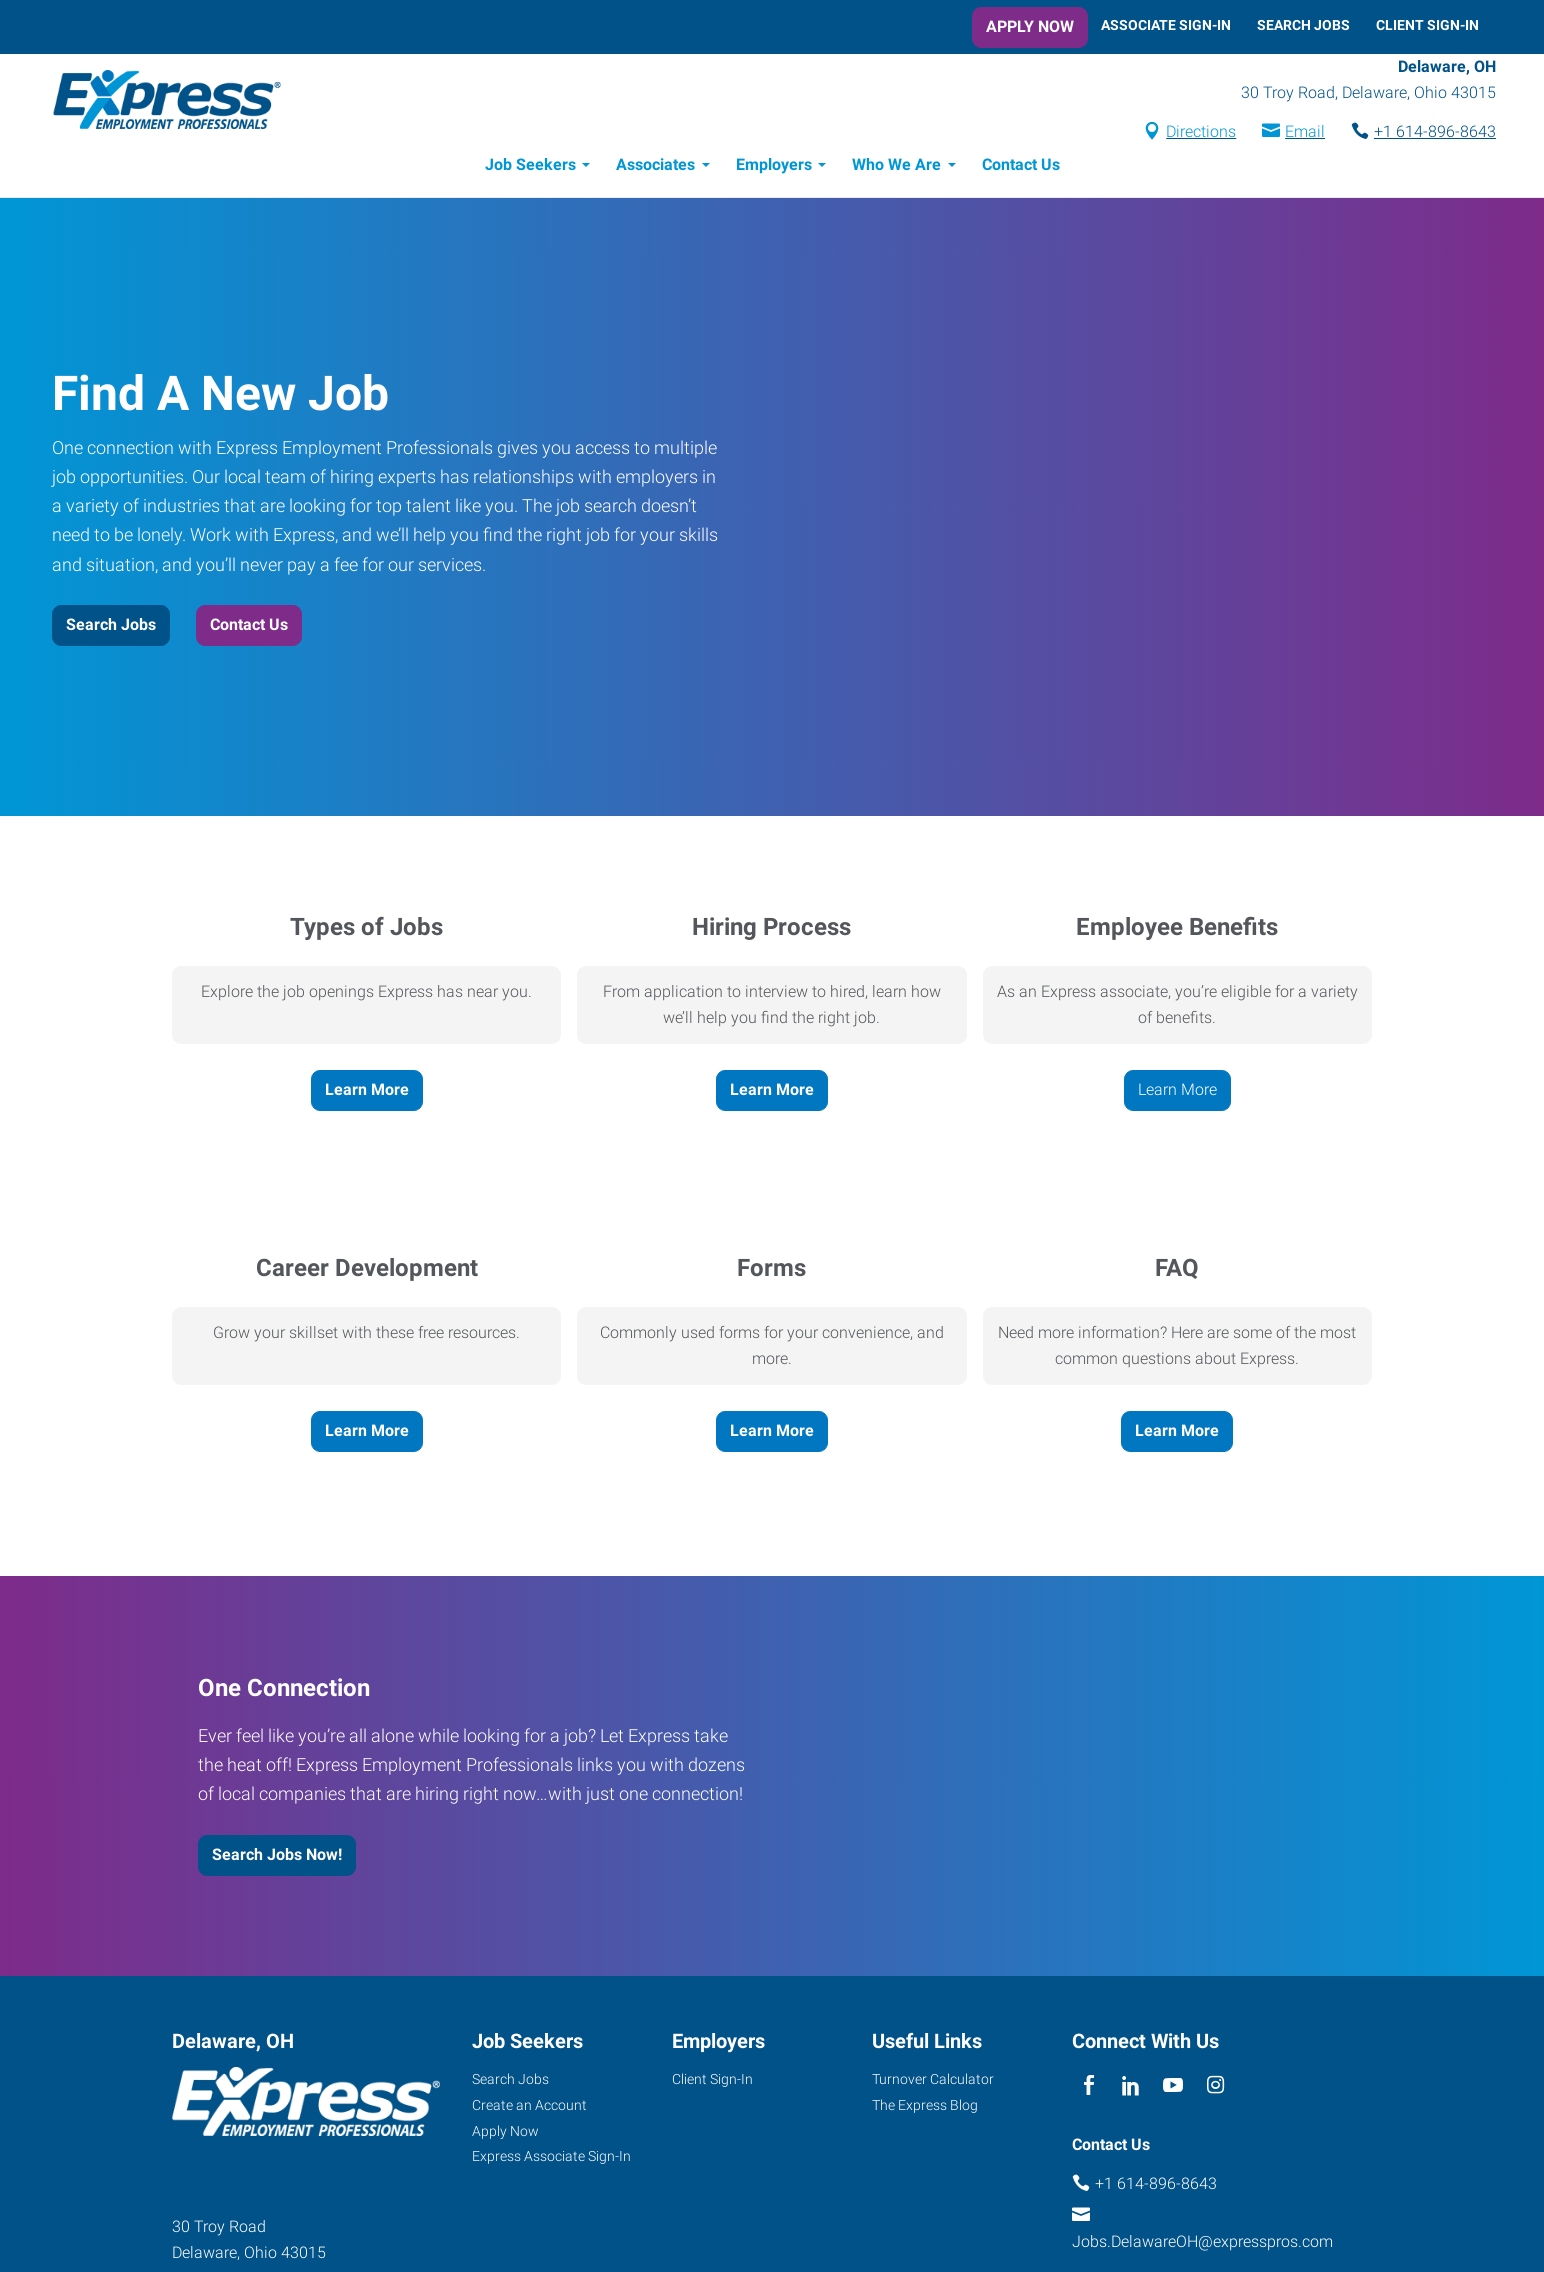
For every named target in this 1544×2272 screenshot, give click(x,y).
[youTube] (1173, 2089)
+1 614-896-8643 (1418, 133)
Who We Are (896, 167)
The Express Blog (925, 2108)
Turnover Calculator (933, 2082)
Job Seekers (530, 167)
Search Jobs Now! (277, 1857)
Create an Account (529, 2108)
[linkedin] (1130, 2089)
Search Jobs (1303, 25)
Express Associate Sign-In (551, 2159)
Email (1288, 133)
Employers (774, 167)
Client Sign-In (1427, 25)
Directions (1184, 133)
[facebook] (1088, 2089)
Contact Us (1021, 167)
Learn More (367, 1092)
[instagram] (1215, 2089)
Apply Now (1030, 26)
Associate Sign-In (1166, 25)
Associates (655, 167)
